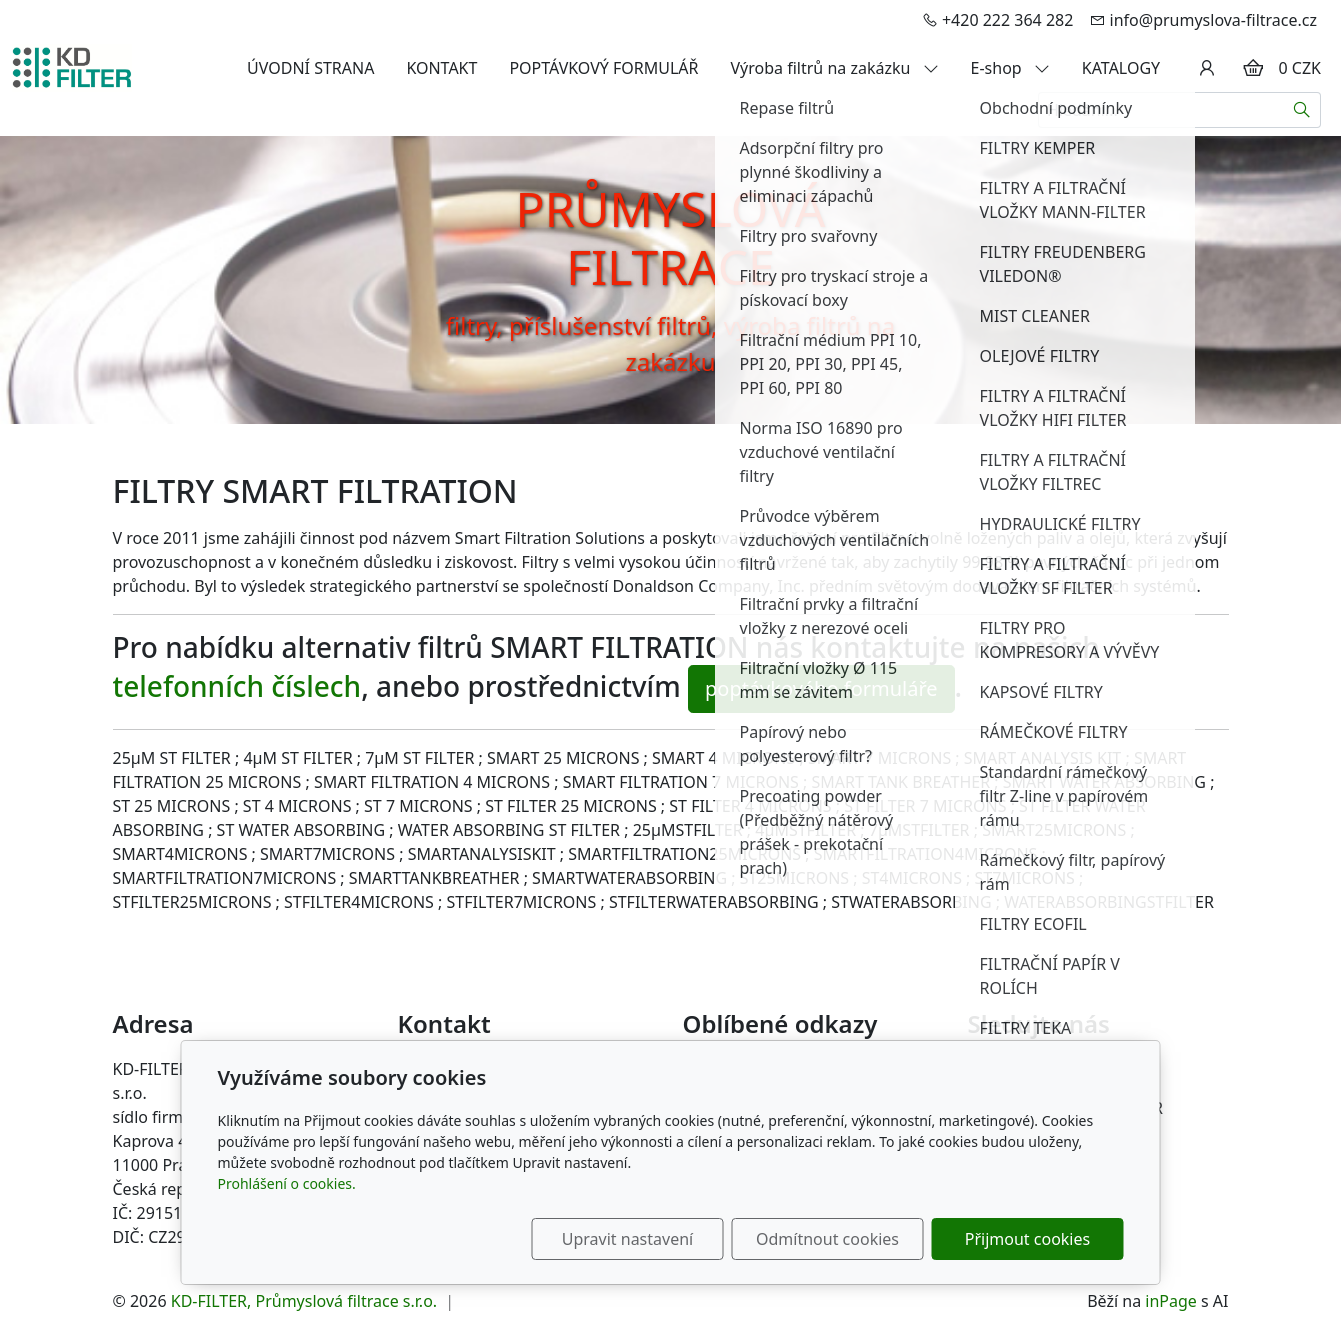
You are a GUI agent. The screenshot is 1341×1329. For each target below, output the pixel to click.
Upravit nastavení (627, 1239)
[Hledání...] (1161, 110)
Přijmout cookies (1027, 1239)
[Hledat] (1302, 110)
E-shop (1010, 68)
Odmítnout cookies (827, 1239)
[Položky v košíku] (1253, 68)
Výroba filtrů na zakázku (835, 68)
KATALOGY (1121, 68)
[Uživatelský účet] (1207, 68)
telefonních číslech (237, 686)
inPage (1171, 1301)
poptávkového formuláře (821, 688)
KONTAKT (441, 68)
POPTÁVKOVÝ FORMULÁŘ (603, 68)
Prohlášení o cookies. (287, 1183)
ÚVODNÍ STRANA (310, 68)
